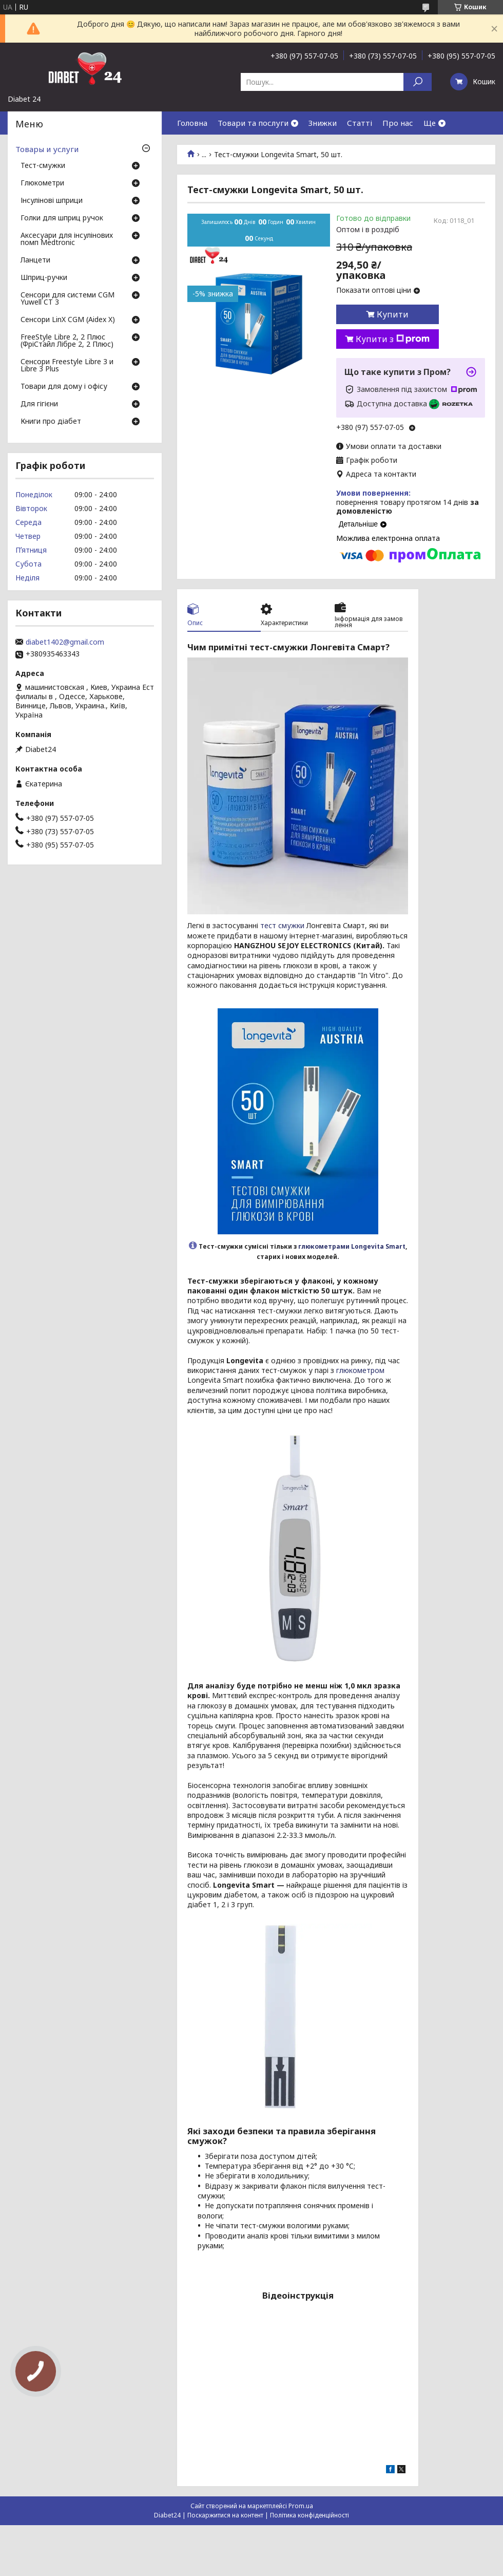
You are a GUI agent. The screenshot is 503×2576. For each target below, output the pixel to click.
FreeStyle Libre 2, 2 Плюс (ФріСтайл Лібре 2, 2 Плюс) (67, 341)
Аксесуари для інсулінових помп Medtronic (67, 239)
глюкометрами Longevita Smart (351, 1246)
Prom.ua (300, 2506)
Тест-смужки (43, 166)
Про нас (397, 123)
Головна (192, 123)
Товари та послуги (253, 123)
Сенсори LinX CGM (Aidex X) (68, 320)
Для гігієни (39, 404)
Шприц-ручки (44, 278)
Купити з (393, 339)
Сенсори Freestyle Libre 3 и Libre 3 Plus (67, 365)
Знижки (322, 123)
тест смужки (282, 925)
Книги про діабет (51, 422)
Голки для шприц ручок (62, 218)
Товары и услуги (47, 149)
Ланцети (35, 260)
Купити (393, 314)
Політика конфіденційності (309, 2515)
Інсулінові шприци (52, 201)
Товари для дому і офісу (64, 387)
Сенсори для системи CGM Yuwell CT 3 (67, 299)
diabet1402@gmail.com (65, 642)
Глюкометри (42, 183)
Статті (359, 123)
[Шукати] (417, 82)
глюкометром (360, 1370)
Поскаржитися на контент (225, 2515)
